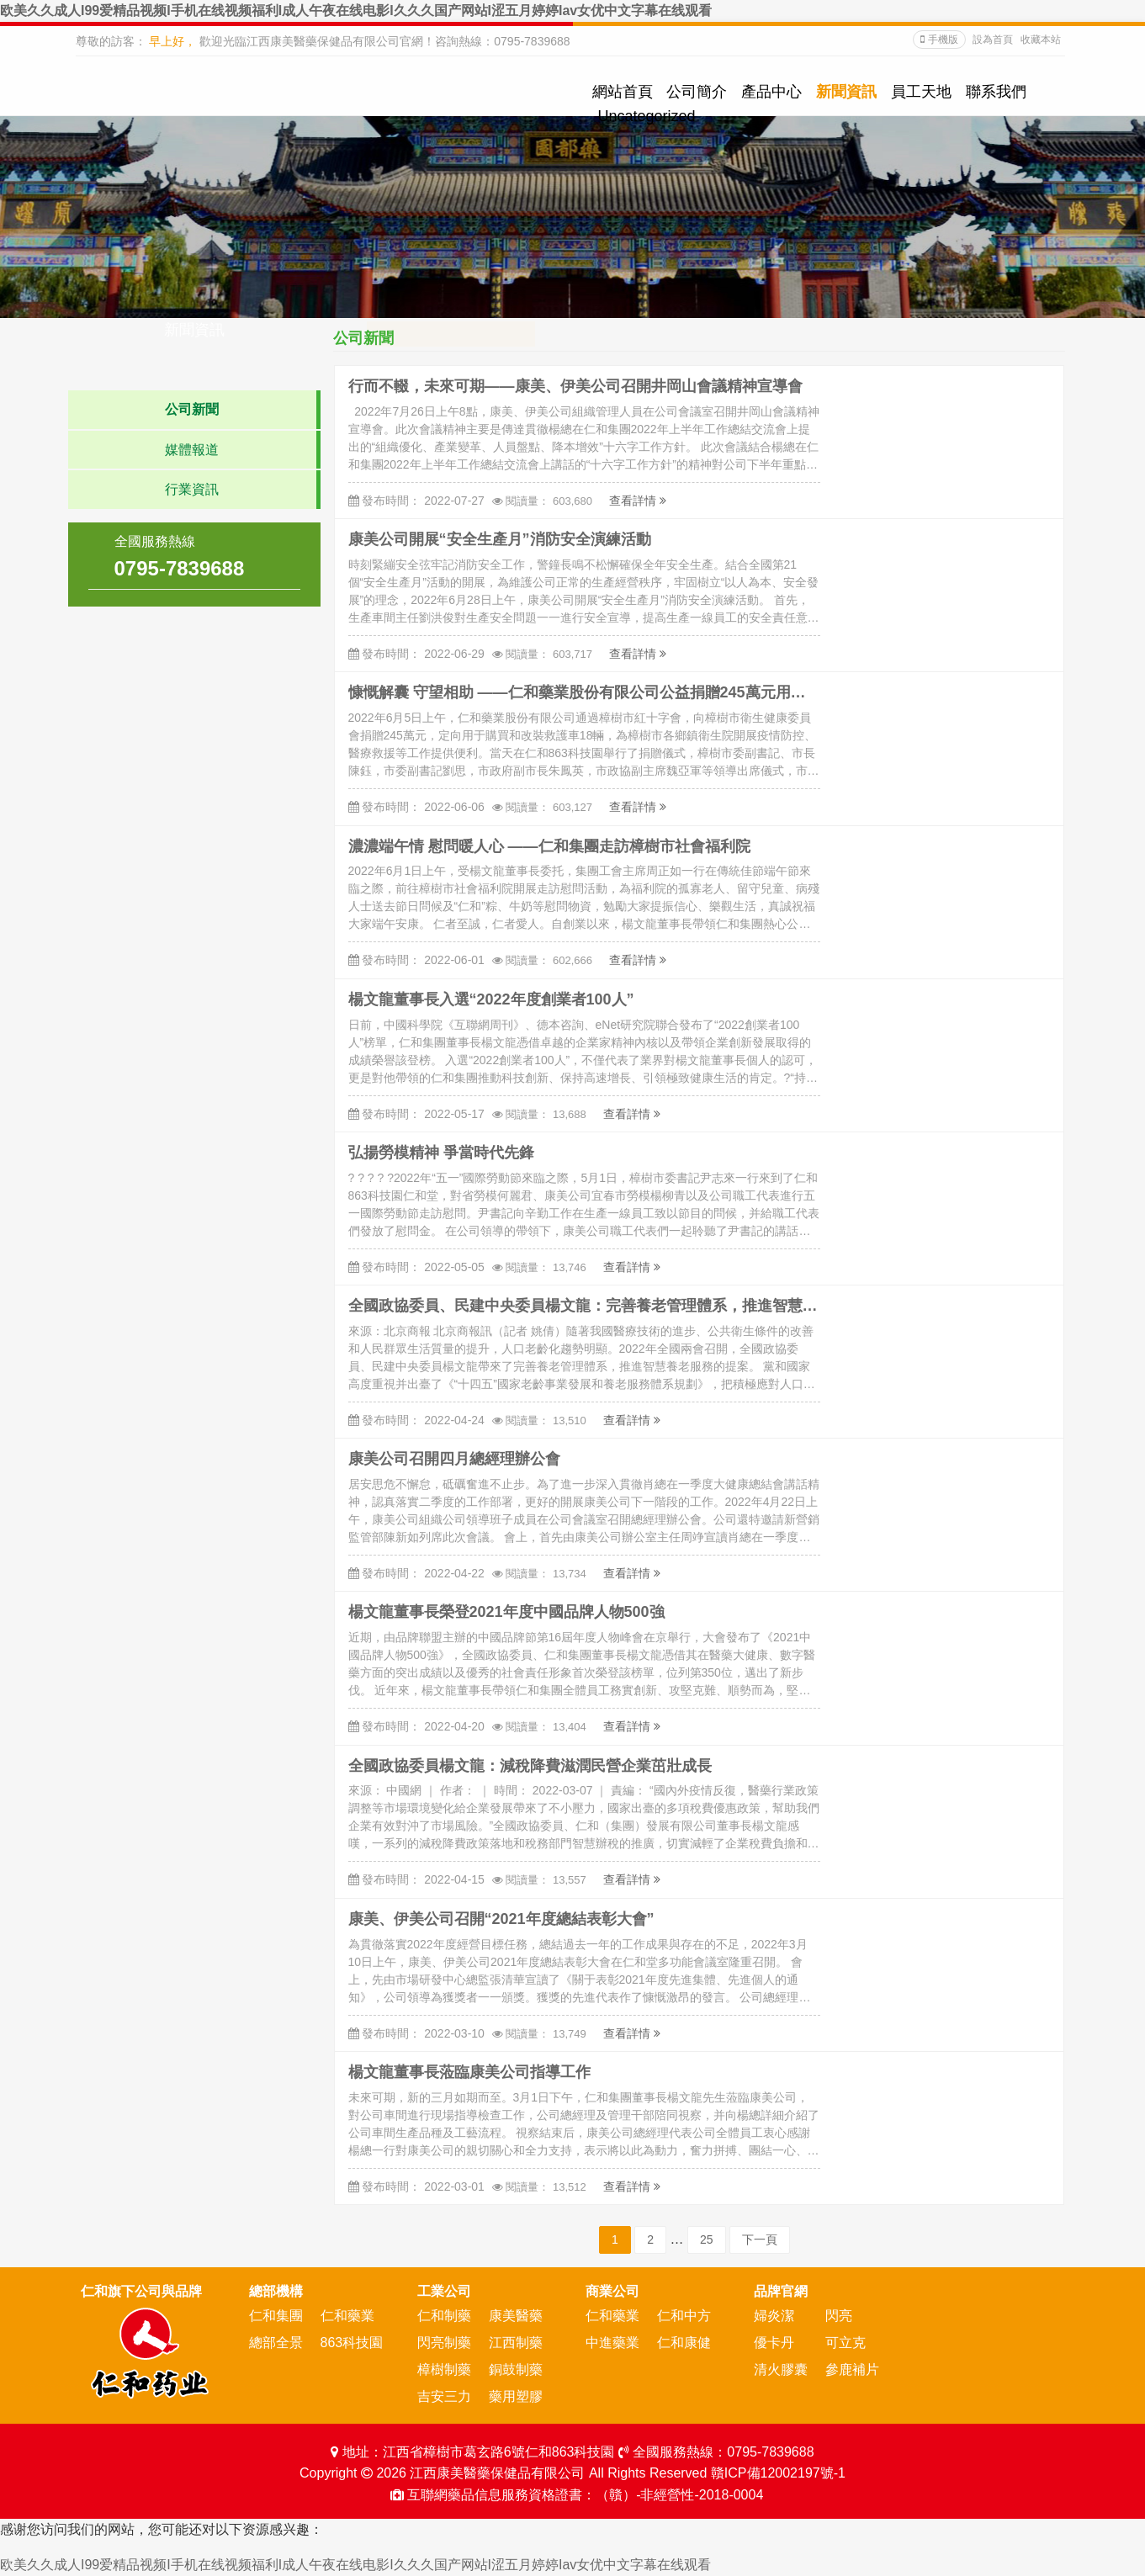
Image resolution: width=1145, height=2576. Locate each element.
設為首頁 (994, 39)
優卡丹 (774, 2342)
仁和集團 (276, 2315)
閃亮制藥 (444, 2342)
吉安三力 (444, 2396)
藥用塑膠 (516, 2396)
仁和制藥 (444, 2315)
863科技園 (352, 2342)
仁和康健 (684, 2342)
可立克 (845, 2342)
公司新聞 (192, 409)
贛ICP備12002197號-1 (778, 2473)
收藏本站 (1040, 39)
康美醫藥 (516, 2315)
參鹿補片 (852, 2369)
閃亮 (838, 2315)
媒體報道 (192, 450)
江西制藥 (516, 2342)
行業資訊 (192, 489)
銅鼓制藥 (516, 2369)
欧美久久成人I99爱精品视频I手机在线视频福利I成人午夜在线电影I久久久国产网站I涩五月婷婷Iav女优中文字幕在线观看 (356, 10)
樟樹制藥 (444, 2369)
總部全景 (276, 2342)
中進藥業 (612, 2342)
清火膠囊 (781, 2369)
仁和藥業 (347, 2315)
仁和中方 (684, 2315)
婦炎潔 (774, 2315)
